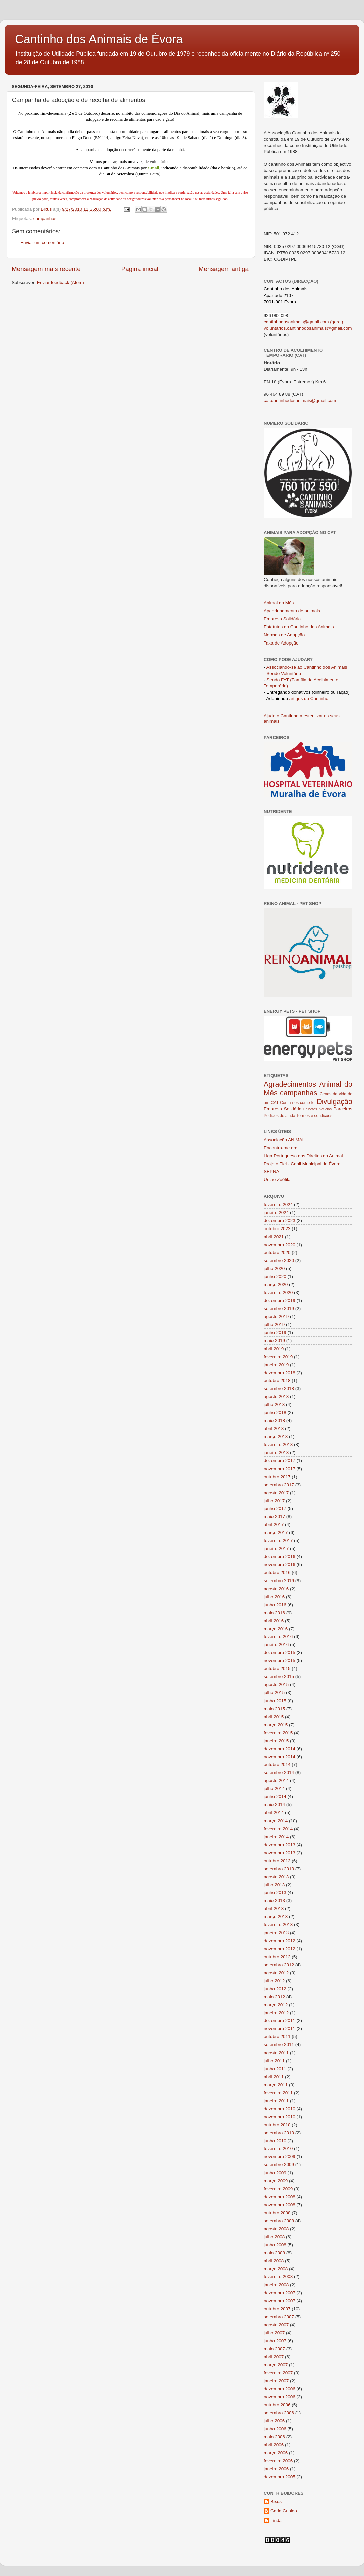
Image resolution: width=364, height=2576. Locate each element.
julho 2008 (274, 2236)
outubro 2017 (277, 1476)
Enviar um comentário (42, 242)
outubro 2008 (277, 2212)
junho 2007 (275, 2340)
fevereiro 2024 (278, 1204)
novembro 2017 (279, 1468)
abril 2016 (274, 1620)
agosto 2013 (276, 1876)
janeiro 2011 (276, 2100)
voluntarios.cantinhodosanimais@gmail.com (308, 328)
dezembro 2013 (279, 1844)
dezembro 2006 (279, 2388)
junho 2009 (275, 2172)
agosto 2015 (276, 1684)
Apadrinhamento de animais (292, 610)
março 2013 (276, 1916)
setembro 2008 (279, 2220)
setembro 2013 (279, 1868)
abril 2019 (274, 1348)
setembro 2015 (279, 1676)
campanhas (45, 218)
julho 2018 (274, 1404)
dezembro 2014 (279, 1748)
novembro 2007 (279, 2300)
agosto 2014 (276, 1780)
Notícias (325, 1109)
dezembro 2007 (279, 2292)
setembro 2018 (279, 1388)
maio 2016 (274, 1612)
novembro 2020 (279, 1244)
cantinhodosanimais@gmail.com (296, 321)
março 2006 (276, 2452)
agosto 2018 (276, 1396)
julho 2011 (274, 2060)
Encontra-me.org (281, 1147)
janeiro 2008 (276, 2284)
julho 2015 (274, 1692)
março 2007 (276, 2364)
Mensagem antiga (224, 268)
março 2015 (276, 1724)
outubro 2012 (277, 1956)
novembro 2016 (279, 1564)
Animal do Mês (279, 602)
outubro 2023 (277, 1228)
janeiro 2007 (276, 2380)
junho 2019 (275, 1332)
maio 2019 (274, 1340)
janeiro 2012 (276, 2012)
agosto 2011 (276, 2052)
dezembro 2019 (279, 1300)
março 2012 (276, 2004)
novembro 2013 (279, 1852)
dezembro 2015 (279, 1652)
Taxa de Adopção (281, 643)
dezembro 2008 (279, 2196)
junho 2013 (275, 1892)
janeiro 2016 (276, 1644)
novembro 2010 (279, 2116)
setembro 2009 (279, 2164)
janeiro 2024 (276, 1212)
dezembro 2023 (279, 1220)
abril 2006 (274, 2444)
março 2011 (276, 2084)
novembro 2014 (279, 1756)
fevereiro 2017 (278, 1540)
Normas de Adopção (284, 634)
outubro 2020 (277, 1252)
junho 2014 (275, 1796)
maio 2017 (274, 1516)
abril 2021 (274, 1236)
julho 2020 (274, 1268)
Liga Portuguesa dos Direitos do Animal (303, 1155)
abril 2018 (274, 1428)
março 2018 (276, 1436)
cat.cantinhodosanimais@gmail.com (300, 400)
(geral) (336, 321)
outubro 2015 (277, 1668)
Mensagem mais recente (46, 268)
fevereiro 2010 (278, 2148)
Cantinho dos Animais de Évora (99, 39)
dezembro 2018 (279, 1372)
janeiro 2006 (276, 2468)
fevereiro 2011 (278, 2092)
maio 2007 (274, 2348)
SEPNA (271, 1171)
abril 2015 (274, 1716)
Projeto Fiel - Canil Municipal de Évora (302, 1163)
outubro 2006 (277, 2404)
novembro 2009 (279, 2156)
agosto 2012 (276, 1972)
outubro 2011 (277, 2036)
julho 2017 (274, 1500)
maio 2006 (274, 2436)
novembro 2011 (279, 2028)
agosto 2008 (276, 2228)
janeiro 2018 (276, 1452)
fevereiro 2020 (278, 1292)
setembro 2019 (279, 1308)
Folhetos (310, 1109)
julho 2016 (274, 1596)
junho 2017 (275, 1508)
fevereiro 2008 (278, 2276)
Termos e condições (314, 1115)
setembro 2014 (279, 1772)
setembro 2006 (279, 2412)
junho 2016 (275, 1604)
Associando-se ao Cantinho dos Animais (306, 667)
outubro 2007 (277, 2308)
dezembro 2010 (279, 2108)
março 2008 (276, 2268)
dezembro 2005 (279, 2476)
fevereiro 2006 (278, 2460)
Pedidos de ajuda (279, 1115)
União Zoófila (277, 1179)
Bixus (276, 2501)
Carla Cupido (283, 2510)
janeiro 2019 (276, 1364)
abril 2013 (274, 1908)
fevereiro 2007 (278, 2372)
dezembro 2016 (279, 1556)
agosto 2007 (276, 2324)
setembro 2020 (279, 1260)
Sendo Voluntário (283, 673)
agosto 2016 (276, 1588)
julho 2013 (274, 1884)
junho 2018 (275, 1412)
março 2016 (276, 1628)
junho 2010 (275, 2140)
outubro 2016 (277, 1572)
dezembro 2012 (279, 1940)
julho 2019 (274, 1324)
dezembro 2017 (279, 1460)
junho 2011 (275, 2068)
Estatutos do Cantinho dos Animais (299, 626)
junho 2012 (275, 1988)
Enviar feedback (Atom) (60, 282)
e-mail (153, 167)
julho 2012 (274, 1980)
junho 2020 (275, 1276)
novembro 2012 (279, 1948)
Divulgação (334, 1101)
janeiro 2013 (276, 1932)
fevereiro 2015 (278, 1732)
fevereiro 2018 (278, 1444)
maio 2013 (274, 1900)
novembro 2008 (279, 2204)
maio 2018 (274, 1420)
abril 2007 (274, 2356)
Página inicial (139, 268)
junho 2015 (275, 1700)
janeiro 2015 (276, 1740)
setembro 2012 (279, 1964)
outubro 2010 (277, 2124)
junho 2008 (275, 2244)
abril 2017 (274, 1524)
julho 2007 (274, 2332)
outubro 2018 (277, 1380)
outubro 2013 (277, 1860)
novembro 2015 (279, 1660)
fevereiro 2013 (278, 1924)
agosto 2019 (276, 1316)
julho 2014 (274, 1788)
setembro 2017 (279, 1484)
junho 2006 (275, 2428)
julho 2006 (274, 2420)
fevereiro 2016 (278, 1636)
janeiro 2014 (276, 1836)
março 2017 (276, 1532)
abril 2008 (274, 2260)
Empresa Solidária (282, 618)
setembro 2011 (279, 2044)
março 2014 (276, 1820)
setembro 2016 (279, 1580)
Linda (276, 2520)
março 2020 (276, 1284)
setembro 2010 (279, 2132)
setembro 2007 (279, 2316)
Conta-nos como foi (297, 1102)
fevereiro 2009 (278, 2188)
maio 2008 (274, 2252)
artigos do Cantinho (308, 698)
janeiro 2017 (276, 1548)
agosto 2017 (276, 1492)
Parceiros (342, 1108)
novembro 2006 (279, 2396)
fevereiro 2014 (278, 1828)
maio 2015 (274, 1708)
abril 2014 (274, 1812)
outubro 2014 (277, 1764)
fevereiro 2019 (278, 1356)
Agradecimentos (290, 1084)
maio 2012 (274, 1996)
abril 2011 (274, 2076)
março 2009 (276, 2180)
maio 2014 (274, 1804)
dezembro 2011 (279, 2020)
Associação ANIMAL (284, 1139)
